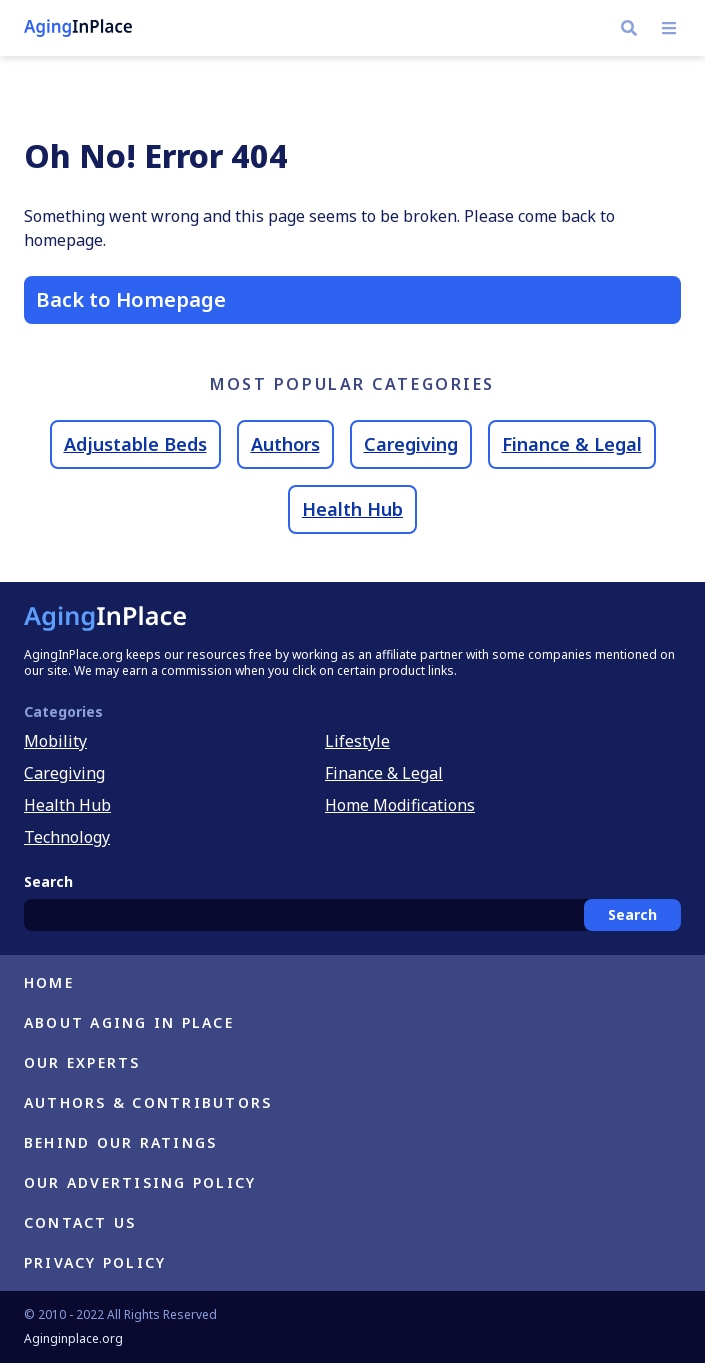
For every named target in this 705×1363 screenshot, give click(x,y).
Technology (67, 837)
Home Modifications (400, 805)
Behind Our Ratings (120, 1142)
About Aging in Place (129, 1022)
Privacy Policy (95, 1262)
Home (49, 982)
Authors (285, 444)
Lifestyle (357, 741)
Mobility (55, 741)
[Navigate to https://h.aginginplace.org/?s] (629, 28)
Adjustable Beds (135, 444)
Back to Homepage (131, 299)
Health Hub (352, 509)
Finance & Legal (572, 444)
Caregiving (411, 444)
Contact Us (80, 1222)
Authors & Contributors (148, 1102)
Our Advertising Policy (140, 1182)
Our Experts (82, 1062)
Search (632, 914)
